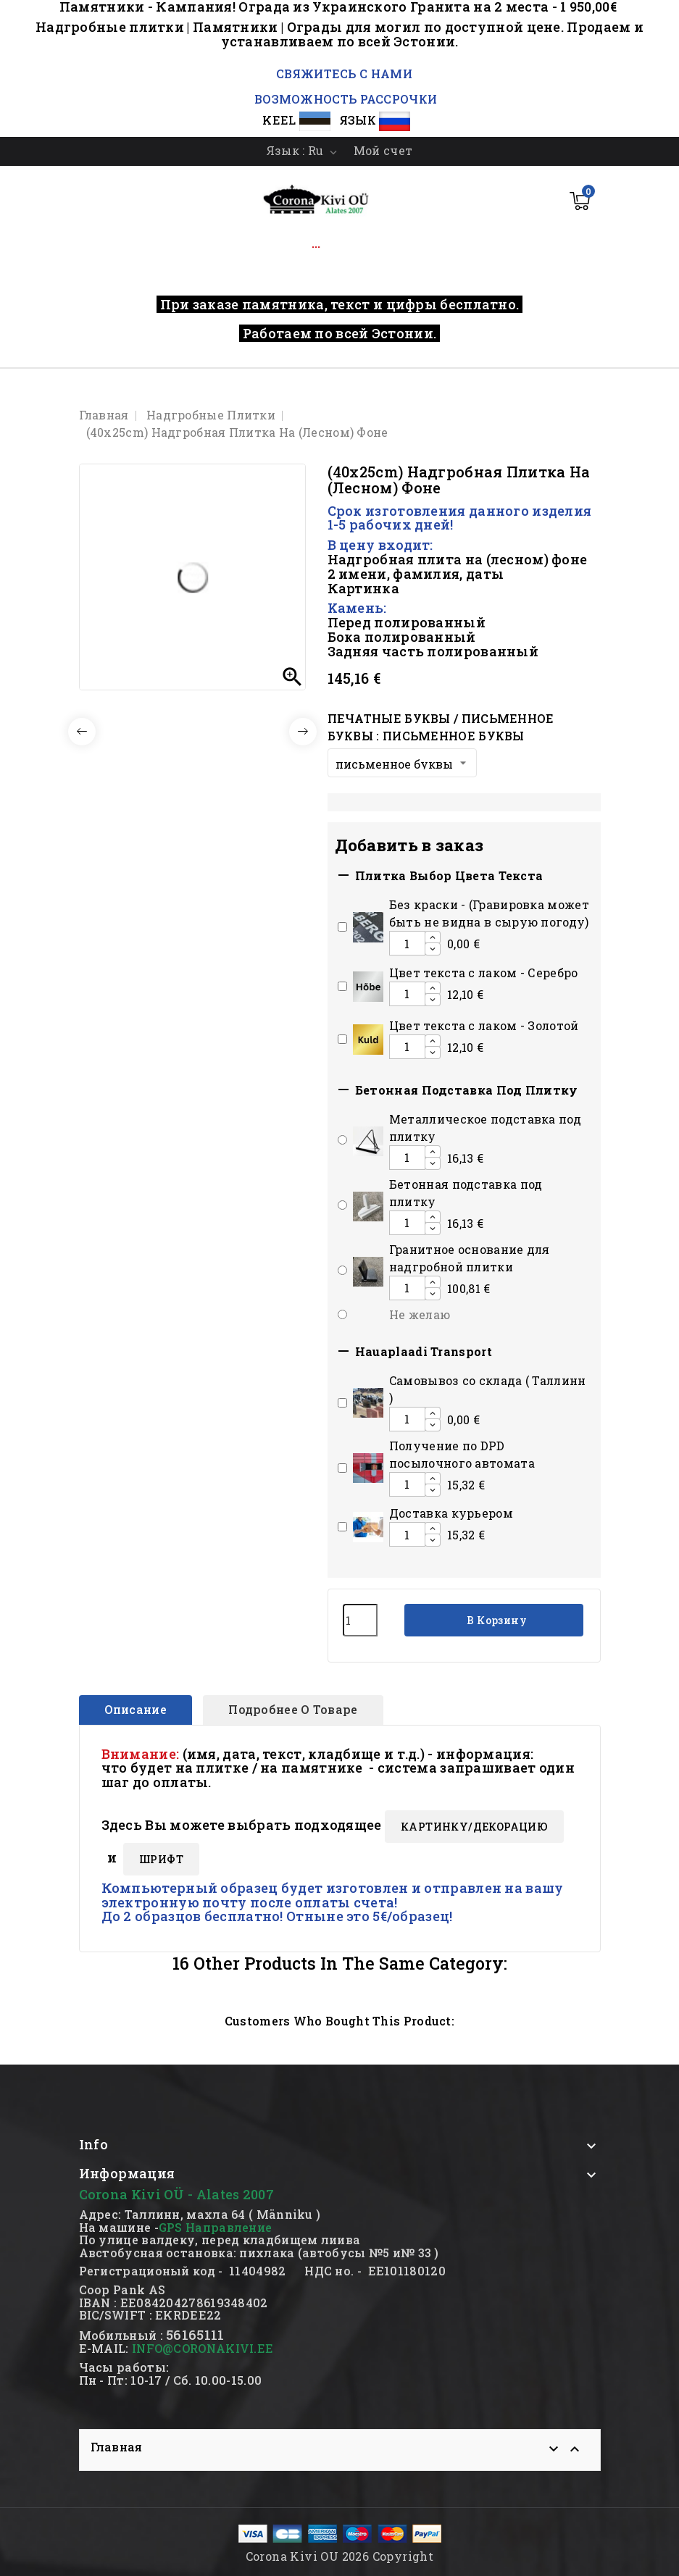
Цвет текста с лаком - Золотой (484, 1025)
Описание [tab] (135, 1709)
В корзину (496, 1620)
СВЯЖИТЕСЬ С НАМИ (342, 73)
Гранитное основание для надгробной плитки (469, 1258)
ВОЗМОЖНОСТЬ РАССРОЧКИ (345, 98)
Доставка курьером (451, 1513)
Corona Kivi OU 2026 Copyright (340, 2556)
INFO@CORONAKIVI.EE (202, 2348)
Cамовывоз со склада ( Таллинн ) (487, 1389)
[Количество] (360, 1620)
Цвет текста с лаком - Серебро (483, 972)
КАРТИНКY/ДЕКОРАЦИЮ (474, 1826)
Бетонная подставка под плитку (466, 1192)
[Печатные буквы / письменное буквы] (402, 762)
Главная (117, 2446)
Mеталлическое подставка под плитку (485, 1127)
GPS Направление (215, 2227)
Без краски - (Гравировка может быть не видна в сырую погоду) (489, 913)
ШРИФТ (161, 1859)
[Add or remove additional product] (342, 927)
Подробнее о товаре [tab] (292, 1709)
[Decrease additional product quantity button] (433, 948)
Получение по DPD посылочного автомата (462, 1454)
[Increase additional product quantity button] (433, 937)
